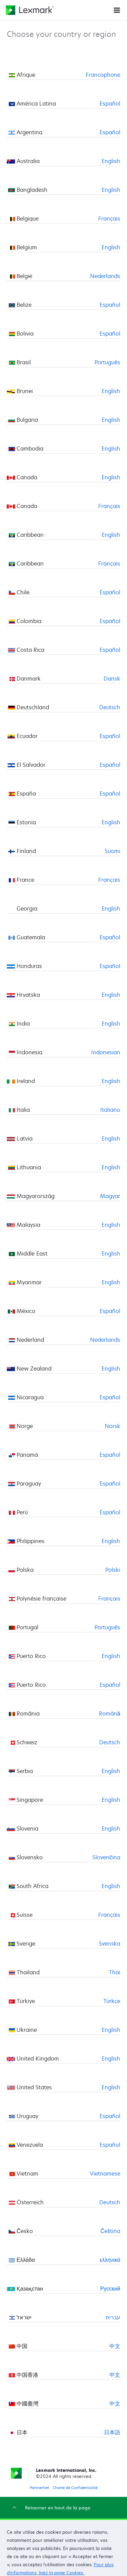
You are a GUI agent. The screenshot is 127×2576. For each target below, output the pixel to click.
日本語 (112, 2432)
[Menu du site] (116, 9)
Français (109, 218)
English (111, 161)
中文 (114, 2346)
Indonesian (105, 1052)
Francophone (103, 74)
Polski (112, 1569)
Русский (110, 2288)
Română (109, 1713)
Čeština (110, 2231)
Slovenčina (106, 1857)
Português (107, 362)
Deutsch (109, 707)
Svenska (109, 1943)
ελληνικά (110, 2259)
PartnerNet (39, 2487)
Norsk (112, 1426)
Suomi (112, 851)
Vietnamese (105, 2173)
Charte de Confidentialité (75, 2487)
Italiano (110, 1109)
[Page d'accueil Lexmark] (30, 10)
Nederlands (105, 276)
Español (110, 103)
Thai (114, 1972)
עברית (113, 2317)
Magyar (110, 1196)
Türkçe (111, 2001)
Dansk (112, 678)
